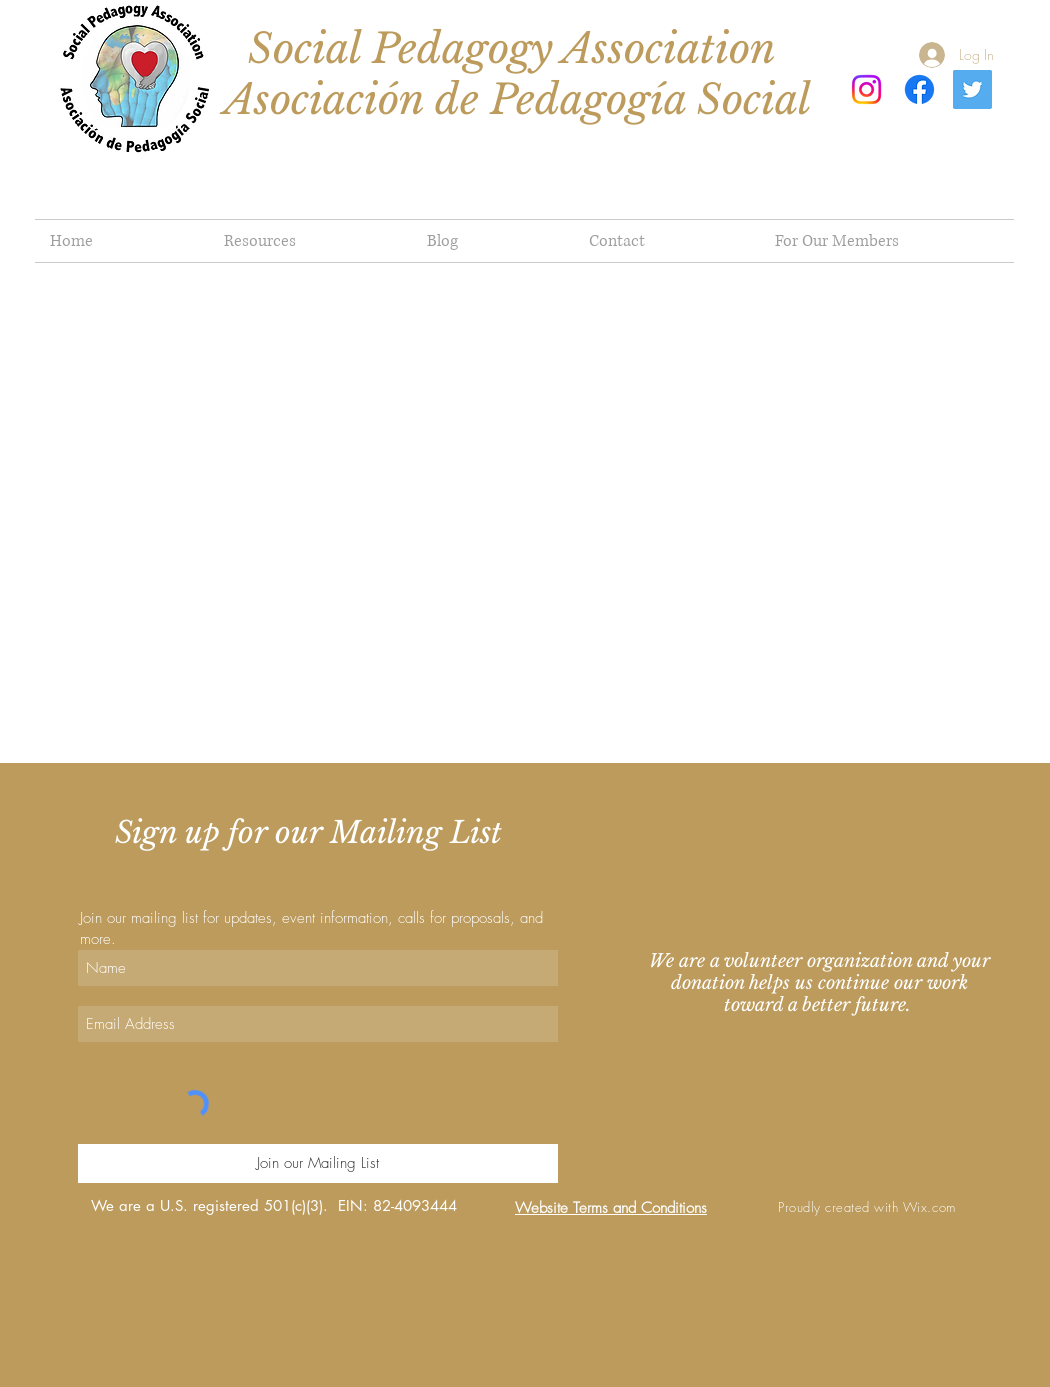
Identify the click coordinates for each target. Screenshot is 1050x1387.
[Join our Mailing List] (318, 1163)
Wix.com (929, 1207)
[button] (887, 241)
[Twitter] (972, 89)
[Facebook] (919, 89)
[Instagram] (866, 89)
